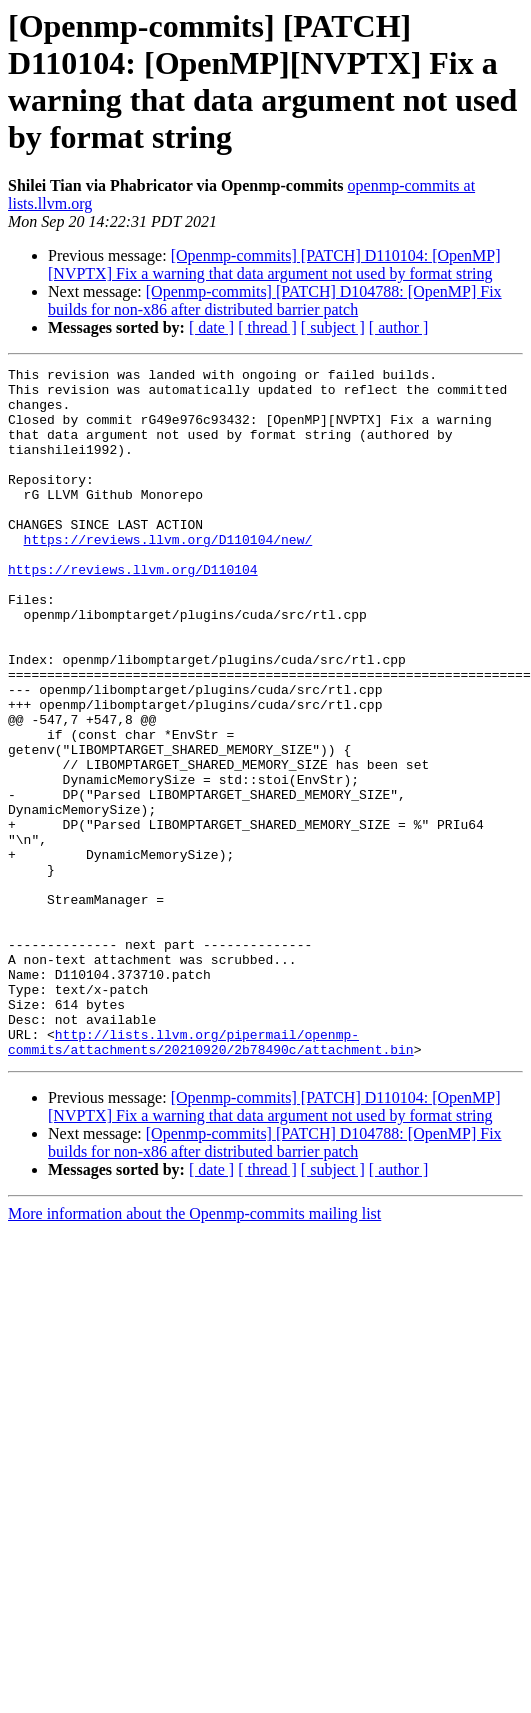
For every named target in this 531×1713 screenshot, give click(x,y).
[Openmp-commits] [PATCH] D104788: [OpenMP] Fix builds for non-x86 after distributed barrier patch (275, 300)
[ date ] (211, 327)
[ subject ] (333, 327)
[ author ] (399, 327)
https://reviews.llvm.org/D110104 (133, 611)
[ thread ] (267, 327)
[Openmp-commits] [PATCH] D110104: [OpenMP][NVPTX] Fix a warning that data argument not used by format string (274, 264)
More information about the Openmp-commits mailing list (194, 1351)
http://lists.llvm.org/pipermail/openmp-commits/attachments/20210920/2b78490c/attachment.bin (211, 1178)
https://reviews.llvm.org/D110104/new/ (168, 575)
